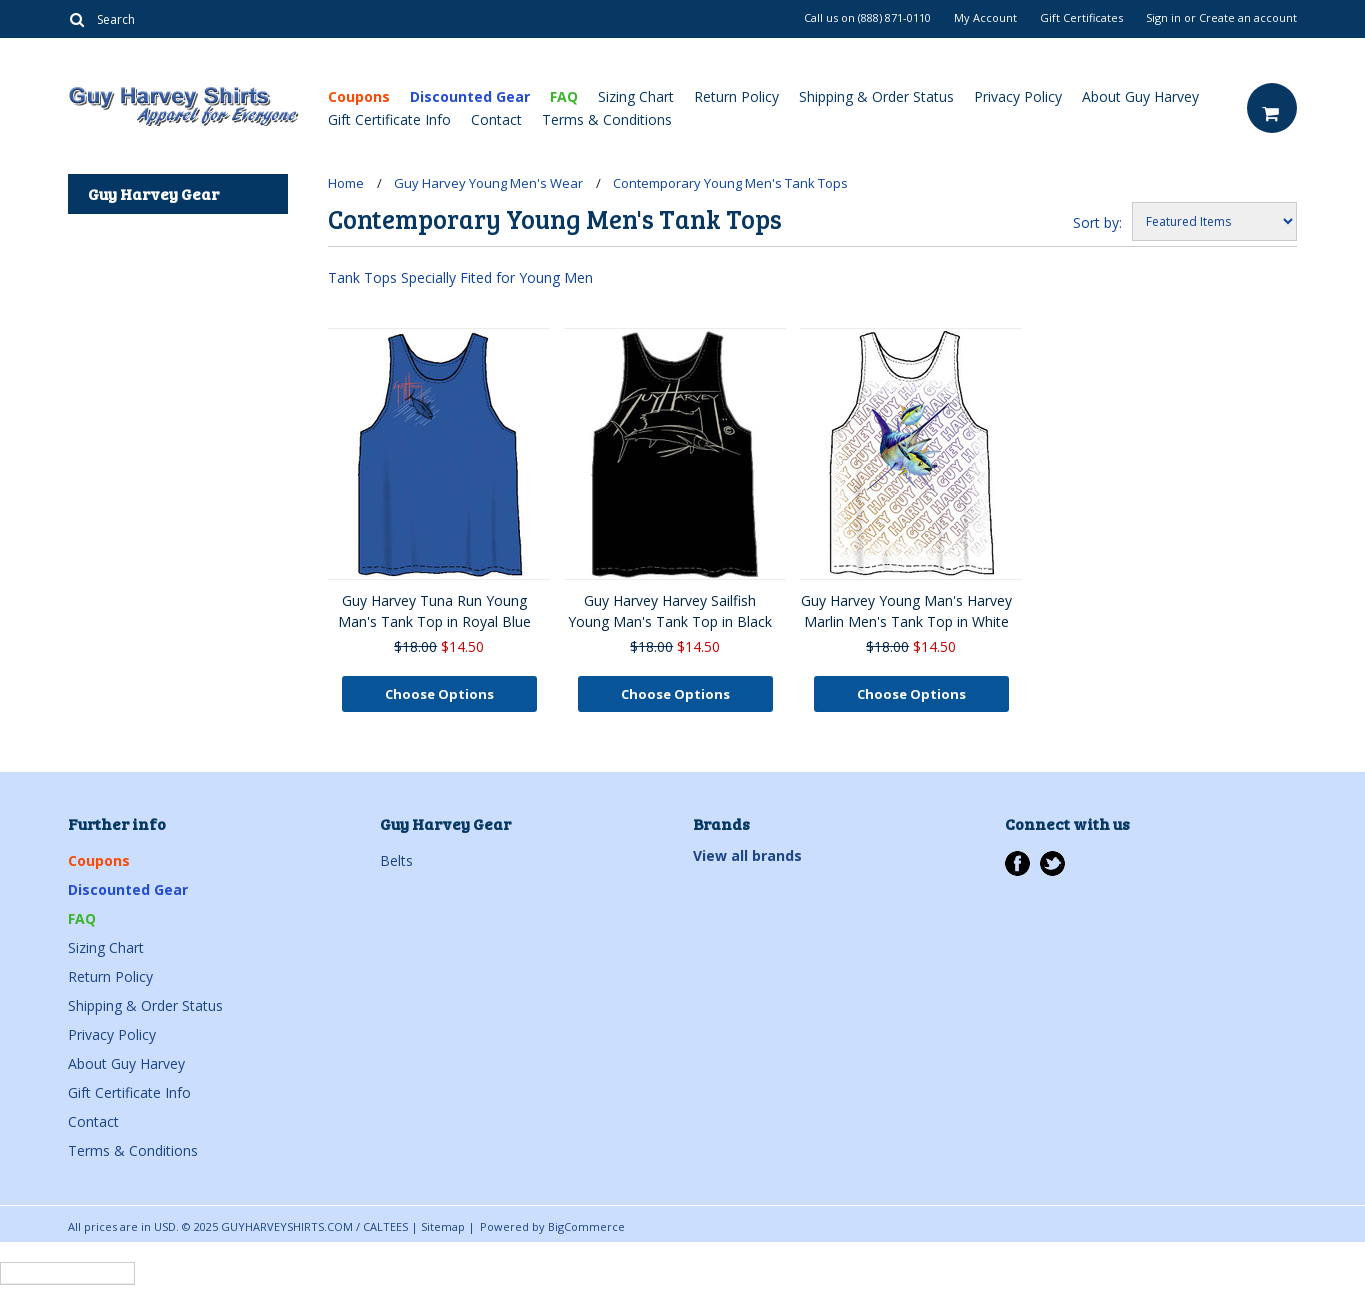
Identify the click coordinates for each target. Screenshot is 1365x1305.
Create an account (1248, 18)
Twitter (1052, 863)
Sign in (1163, 18)
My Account (985, 18)
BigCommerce (586, 1226)
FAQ (564, 96)
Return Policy (736, 96)
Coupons (359, 96)
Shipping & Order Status (876, 96)
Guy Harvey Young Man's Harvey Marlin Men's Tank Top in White (906, 611)
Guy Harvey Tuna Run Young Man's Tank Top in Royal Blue (434, 611)
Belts (396, 860)
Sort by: (1097, 222)
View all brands (747, 855)
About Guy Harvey (1140, 96)
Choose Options (439, 694)
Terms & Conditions (607, 119)
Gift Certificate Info (389, 119)
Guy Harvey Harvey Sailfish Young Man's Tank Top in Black (670, 611)
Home (346, 183)
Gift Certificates (1081, 18)
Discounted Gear (470, 96)
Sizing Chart (636, 96)
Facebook (1017, 863)
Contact (496, 119)
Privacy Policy (1018, 96)
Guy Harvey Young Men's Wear (488, 183)
